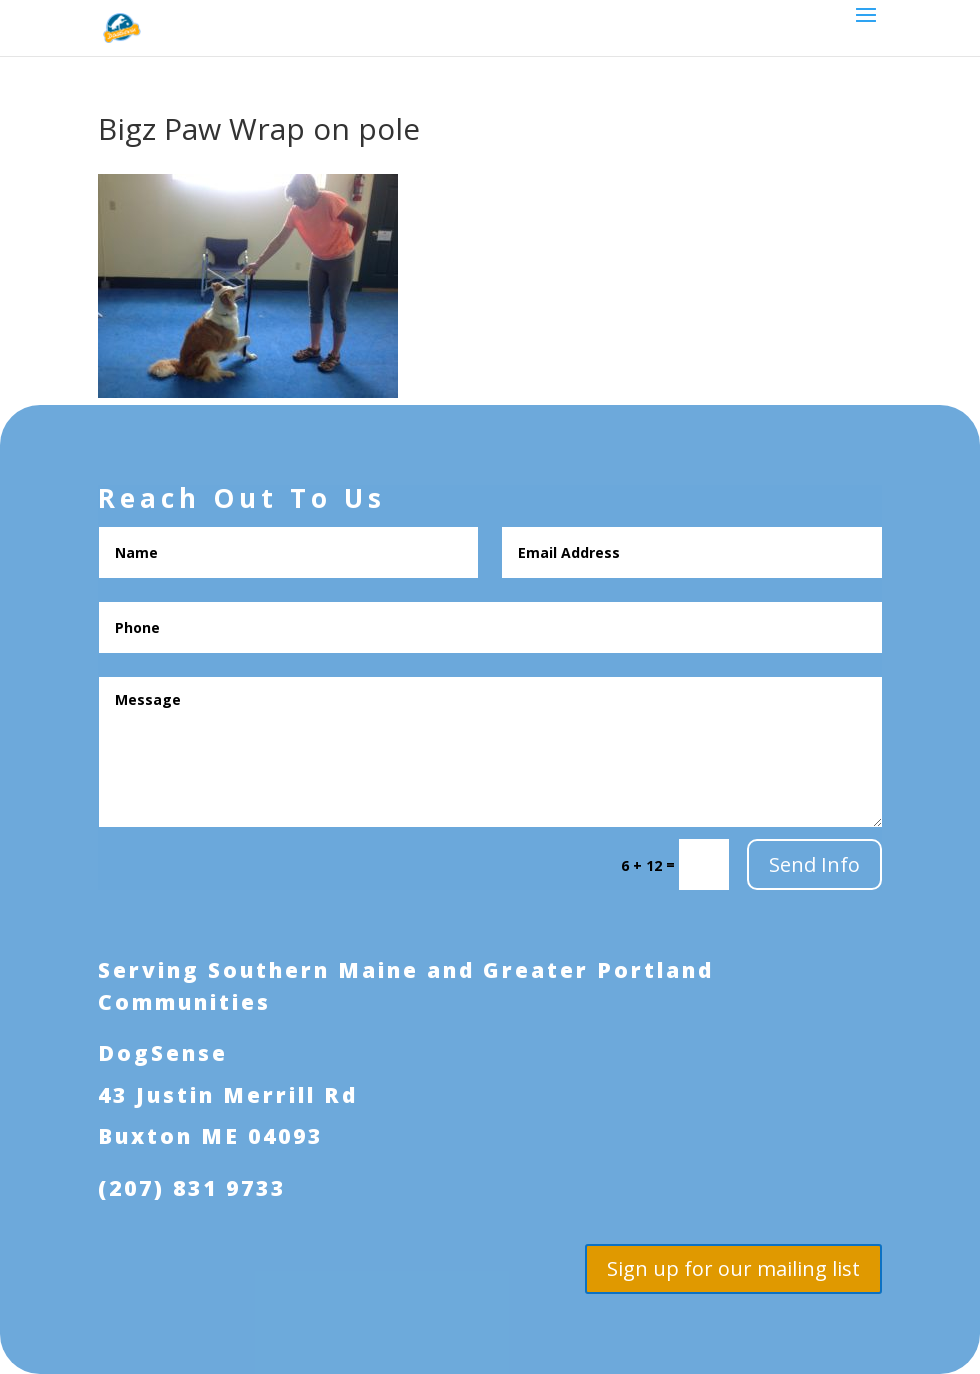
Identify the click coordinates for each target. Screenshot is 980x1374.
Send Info (814, 864)
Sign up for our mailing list (733, 1268)
